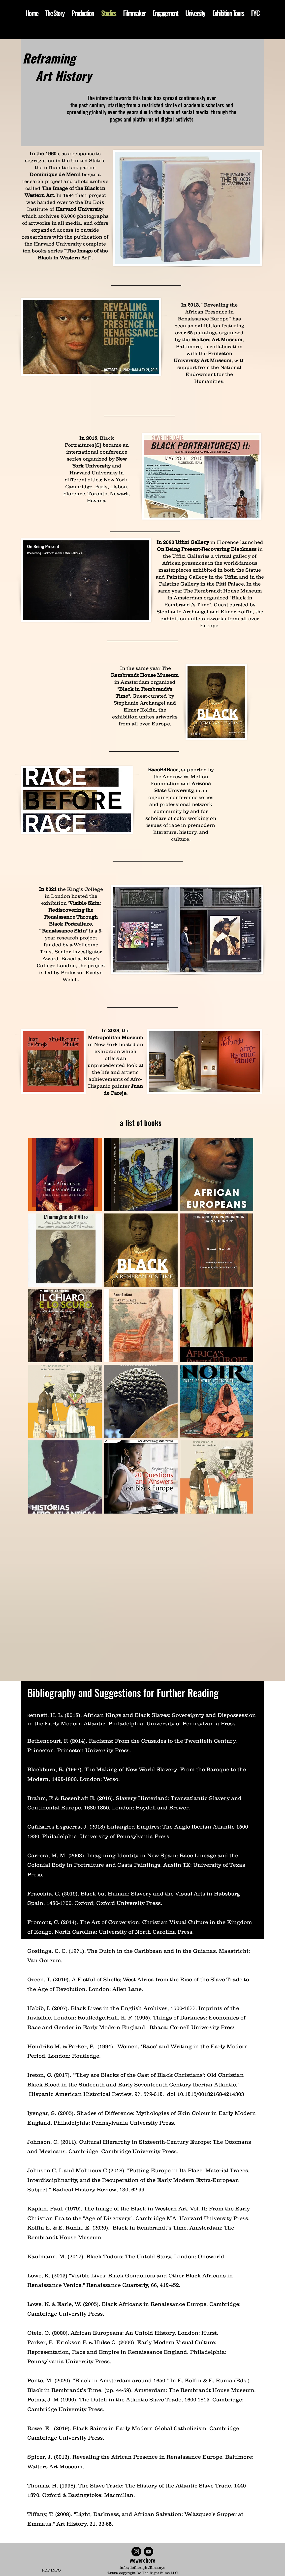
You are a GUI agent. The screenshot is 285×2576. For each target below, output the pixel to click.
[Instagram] (136, 2551)
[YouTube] (148, 2551)
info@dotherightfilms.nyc (142, 2567)
